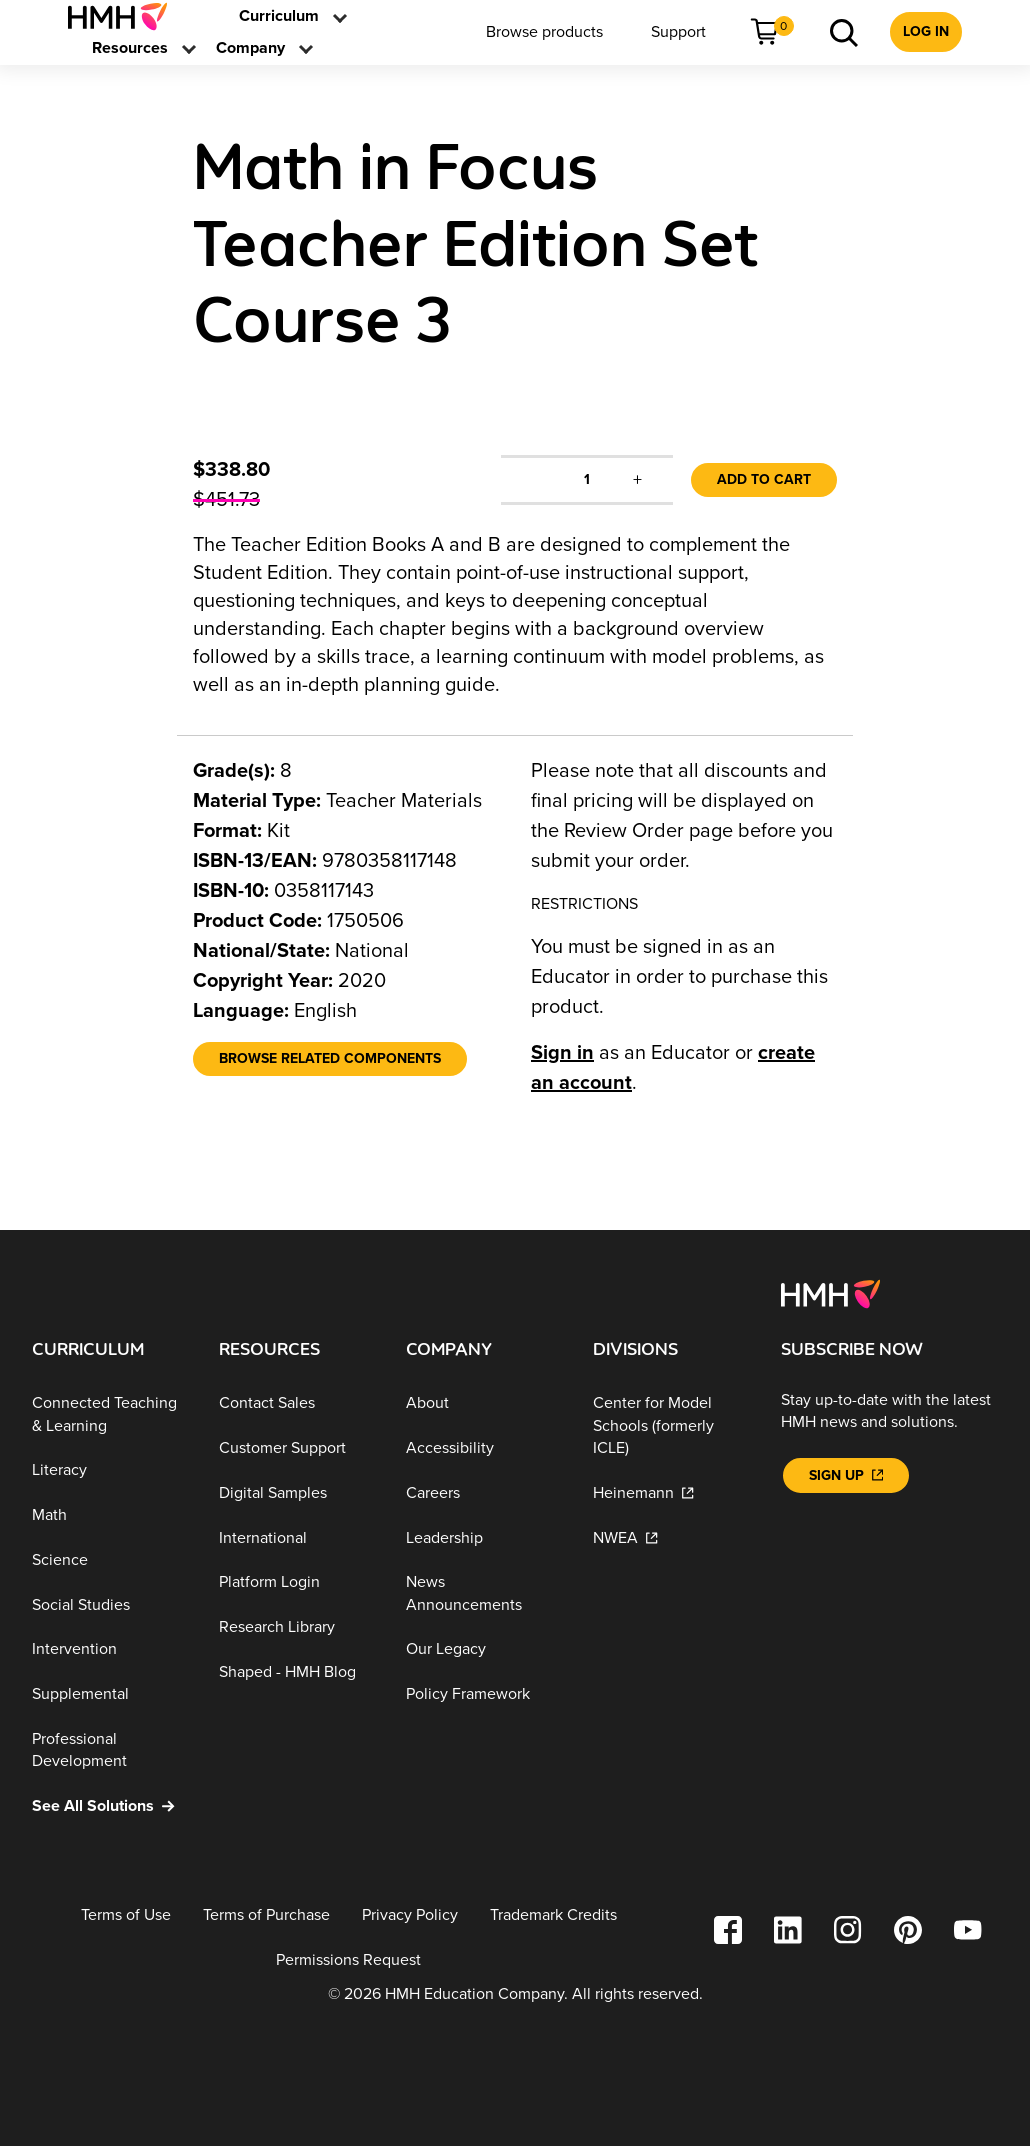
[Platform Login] (296, 1582)
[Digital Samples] (296, 1493)
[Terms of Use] (126, 1915)
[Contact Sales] (296, 1403)
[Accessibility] (483, 1448)
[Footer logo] (830, 1293)
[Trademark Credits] (553, 1915)
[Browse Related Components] (330, 1059)
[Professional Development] (109, 1750)
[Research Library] (296, 1627)
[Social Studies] (109, 1605)
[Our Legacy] (483, 1649)
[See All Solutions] (109, 1806)
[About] (483, 1403)
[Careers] (483, 1493)
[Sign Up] (846, 1475)
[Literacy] (109, 1470)
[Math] (109, 1515)
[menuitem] (125, 16)
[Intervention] (109, 1649)
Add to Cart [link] (764, 479)
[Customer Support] (296, 1448)
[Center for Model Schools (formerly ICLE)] (670, 1426)
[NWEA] (670, 1537)
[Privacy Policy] (410, 1915)
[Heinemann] (670, 1493)
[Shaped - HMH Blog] (296, 1672)
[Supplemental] (109, 1694)
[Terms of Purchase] (266, 1915)
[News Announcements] (483, 1593)
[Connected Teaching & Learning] (109, 1414)
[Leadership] (483, 1537)
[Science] (109, 1560)
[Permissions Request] (348, 1960)
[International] (296, 1537)
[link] (125, 16)
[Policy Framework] (483, 1694)
